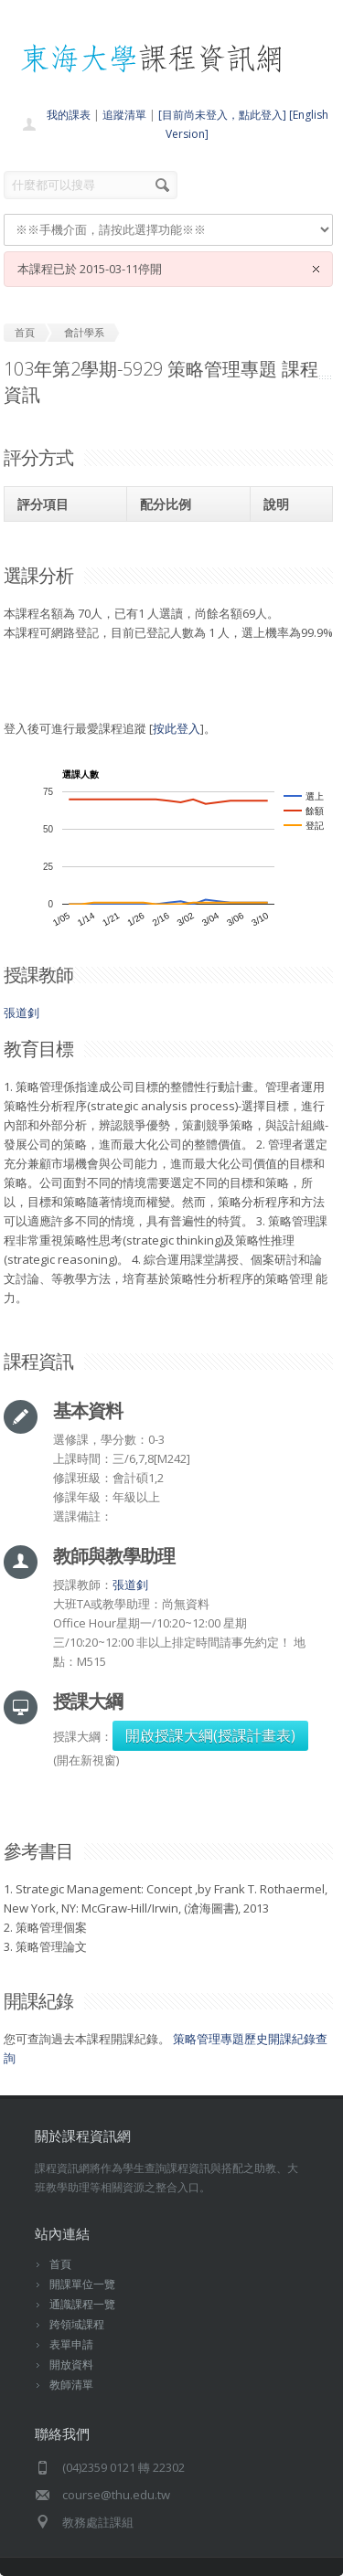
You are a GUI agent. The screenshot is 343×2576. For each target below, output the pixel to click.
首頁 (60, 2264)
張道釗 (21, 1012)
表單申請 (71, 2344)
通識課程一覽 (82, 2304)
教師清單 (71, 2384)
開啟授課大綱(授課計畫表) (210, 1735)
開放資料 (71, 2364)
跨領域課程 (76, 2324)
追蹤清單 (124, 114)
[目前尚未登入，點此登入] (222, 114)
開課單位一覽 (82, 2284)
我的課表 (69, 114)
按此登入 (176, 728)
